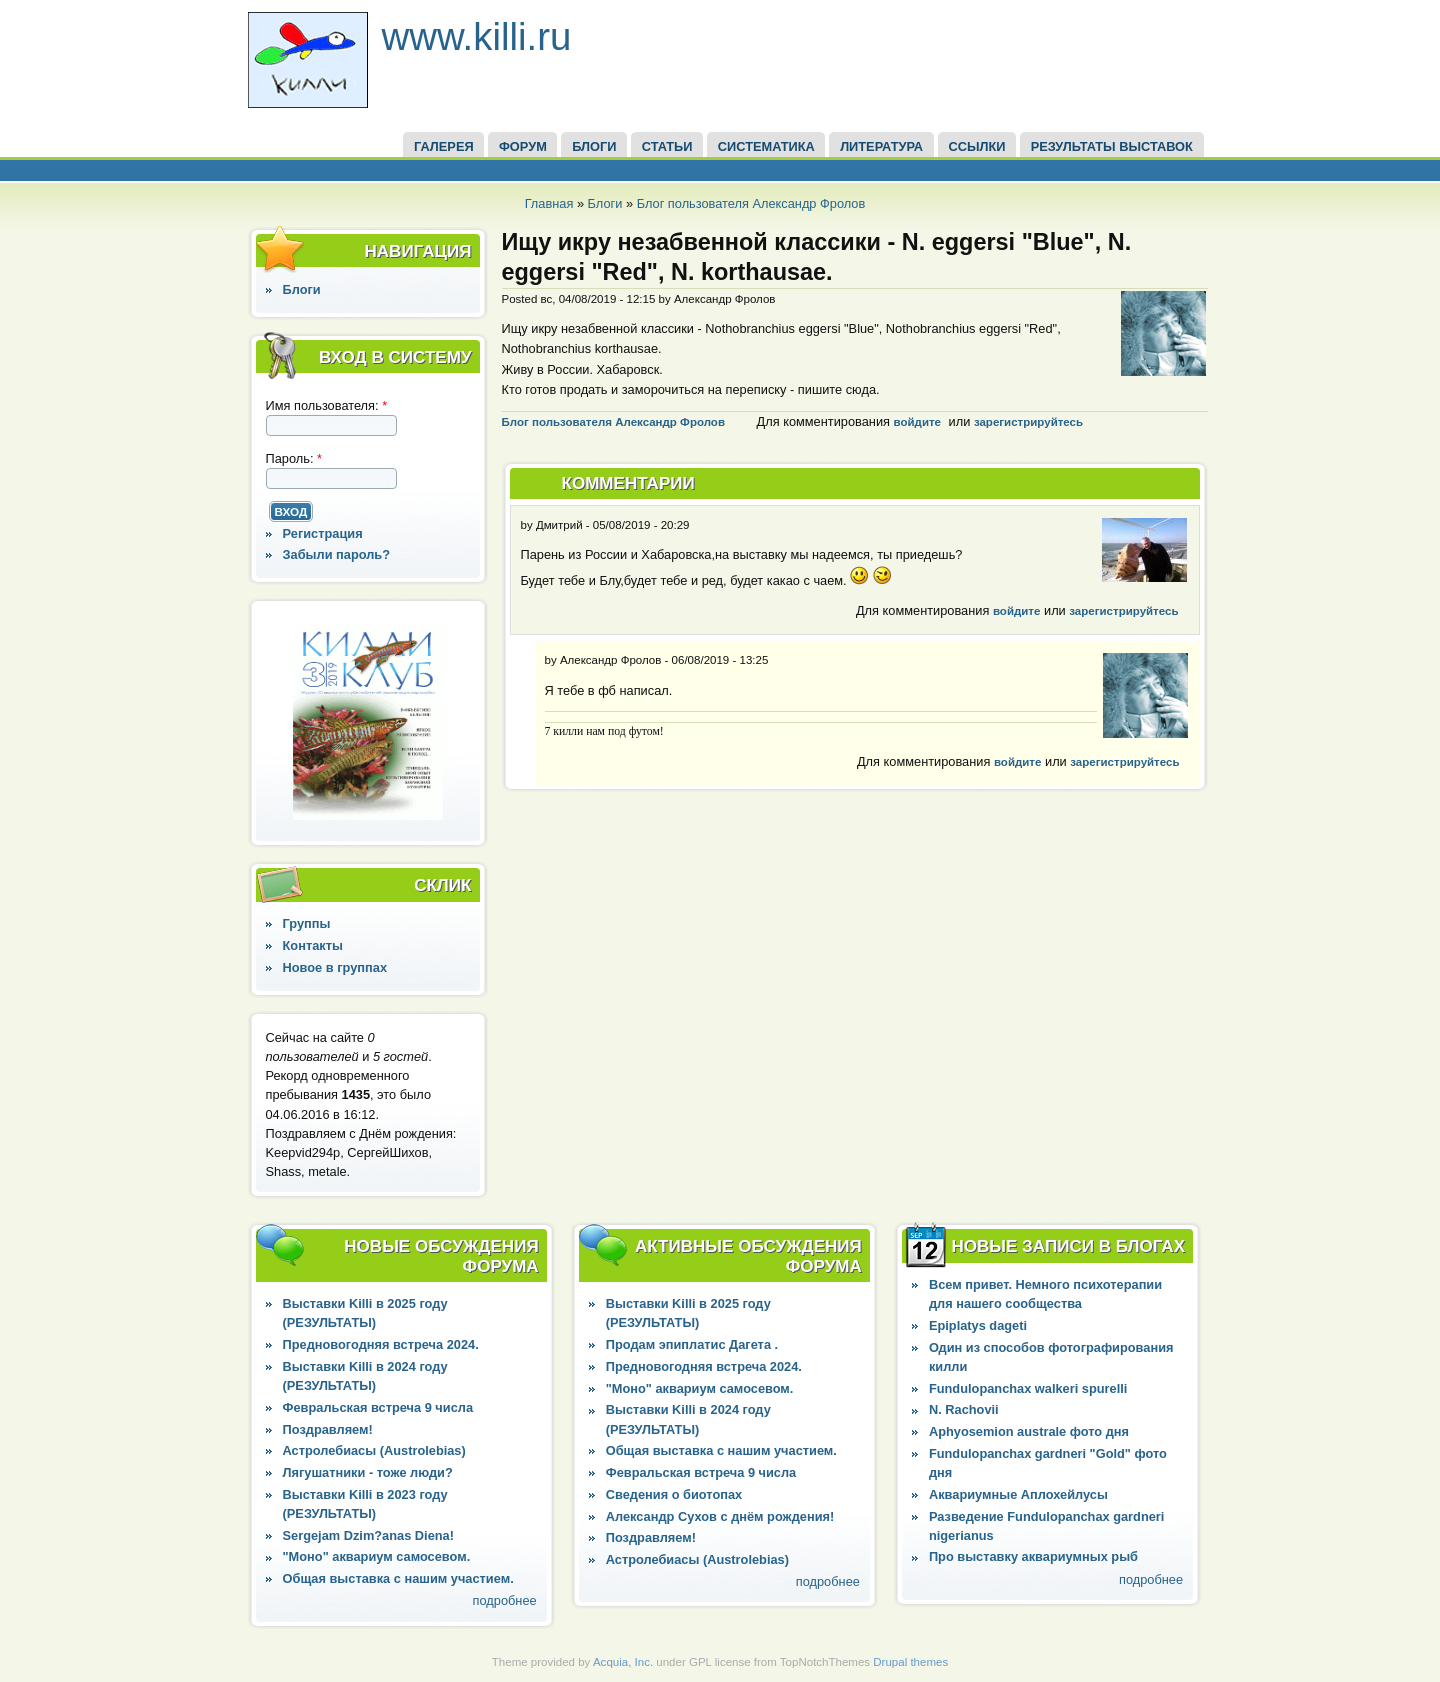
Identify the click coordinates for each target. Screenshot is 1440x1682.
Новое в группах (335, 967)
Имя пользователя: (327, 405)
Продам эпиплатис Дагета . (692, 1344)
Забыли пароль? (337, 554)
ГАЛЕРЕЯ (444, 146)
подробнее (505, 1600)
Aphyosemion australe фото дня (1029, 1431)
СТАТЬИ (667, 146)
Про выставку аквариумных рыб (1033, 1556)
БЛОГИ (594, 146)
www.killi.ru (477, 36)
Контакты (313, 945)
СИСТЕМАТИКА (766, 146)
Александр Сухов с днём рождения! (720, 1516)
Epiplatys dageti (978, 1325)
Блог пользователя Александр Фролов (751, 203)
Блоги (605, 203)
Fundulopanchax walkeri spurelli (1028, 1388)
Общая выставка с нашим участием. (398, 1578)
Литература (881, 146)
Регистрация (323, 533)
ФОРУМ (523, 146)
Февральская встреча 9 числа (378, 1407)
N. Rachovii (964, 1409)
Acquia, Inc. (623, 1662)
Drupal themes (910, 1662)
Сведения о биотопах (674, 1494)
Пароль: (294, 458)
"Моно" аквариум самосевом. (377, 1556)
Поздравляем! (328, 1429)
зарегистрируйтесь (1028, 422)
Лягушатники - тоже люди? (368, 1472)
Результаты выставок (1112, 146)
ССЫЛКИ (976, 146)
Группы (307, 923)
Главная (549, 203)
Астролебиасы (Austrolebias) (374, 1450)
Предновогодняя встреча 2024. (381, 1344)
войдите (917, 422)
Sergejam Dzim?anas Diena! (368, 1535)
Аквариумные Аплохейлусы (1018, 1494)
